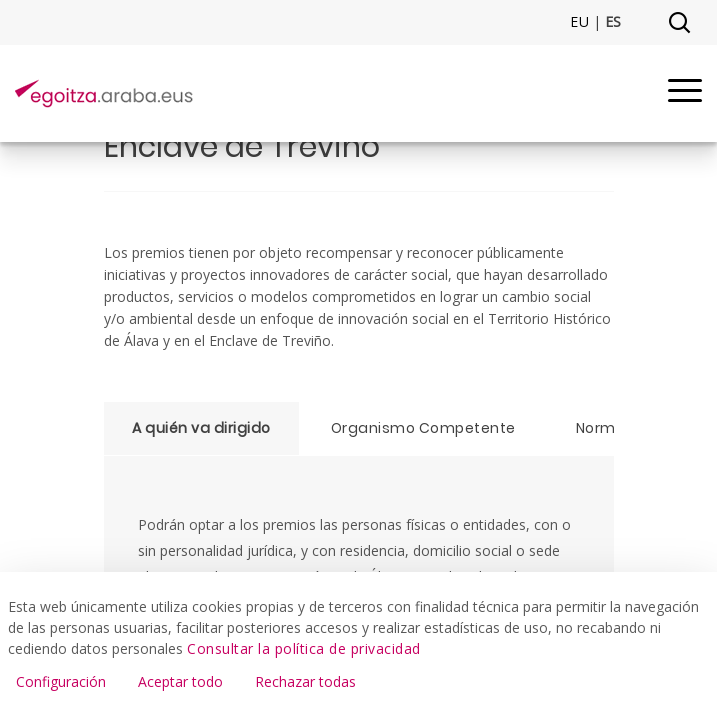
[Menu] (685, 93)
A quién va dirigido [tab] (201, 428)
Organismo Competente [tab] (423, 428)
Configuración (61, 681)
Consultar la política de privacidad (304, 648)
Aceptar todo (180, 681)
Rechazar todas (305, 681)
